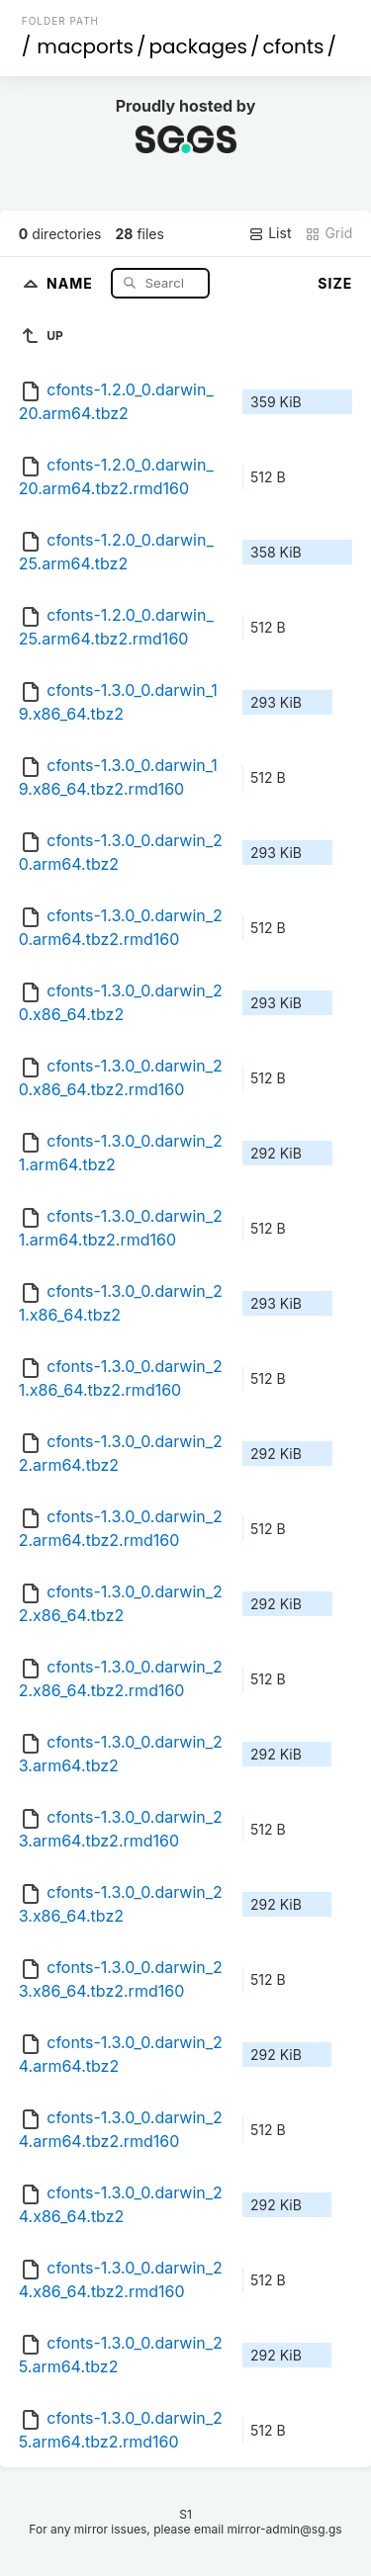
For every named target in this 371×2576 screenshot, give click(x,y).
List (269, 233)
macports (85, 46)
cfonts (293, 46)
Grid (328, 233)
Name (71, 282)
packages (198, 46)
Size (335, 283)
